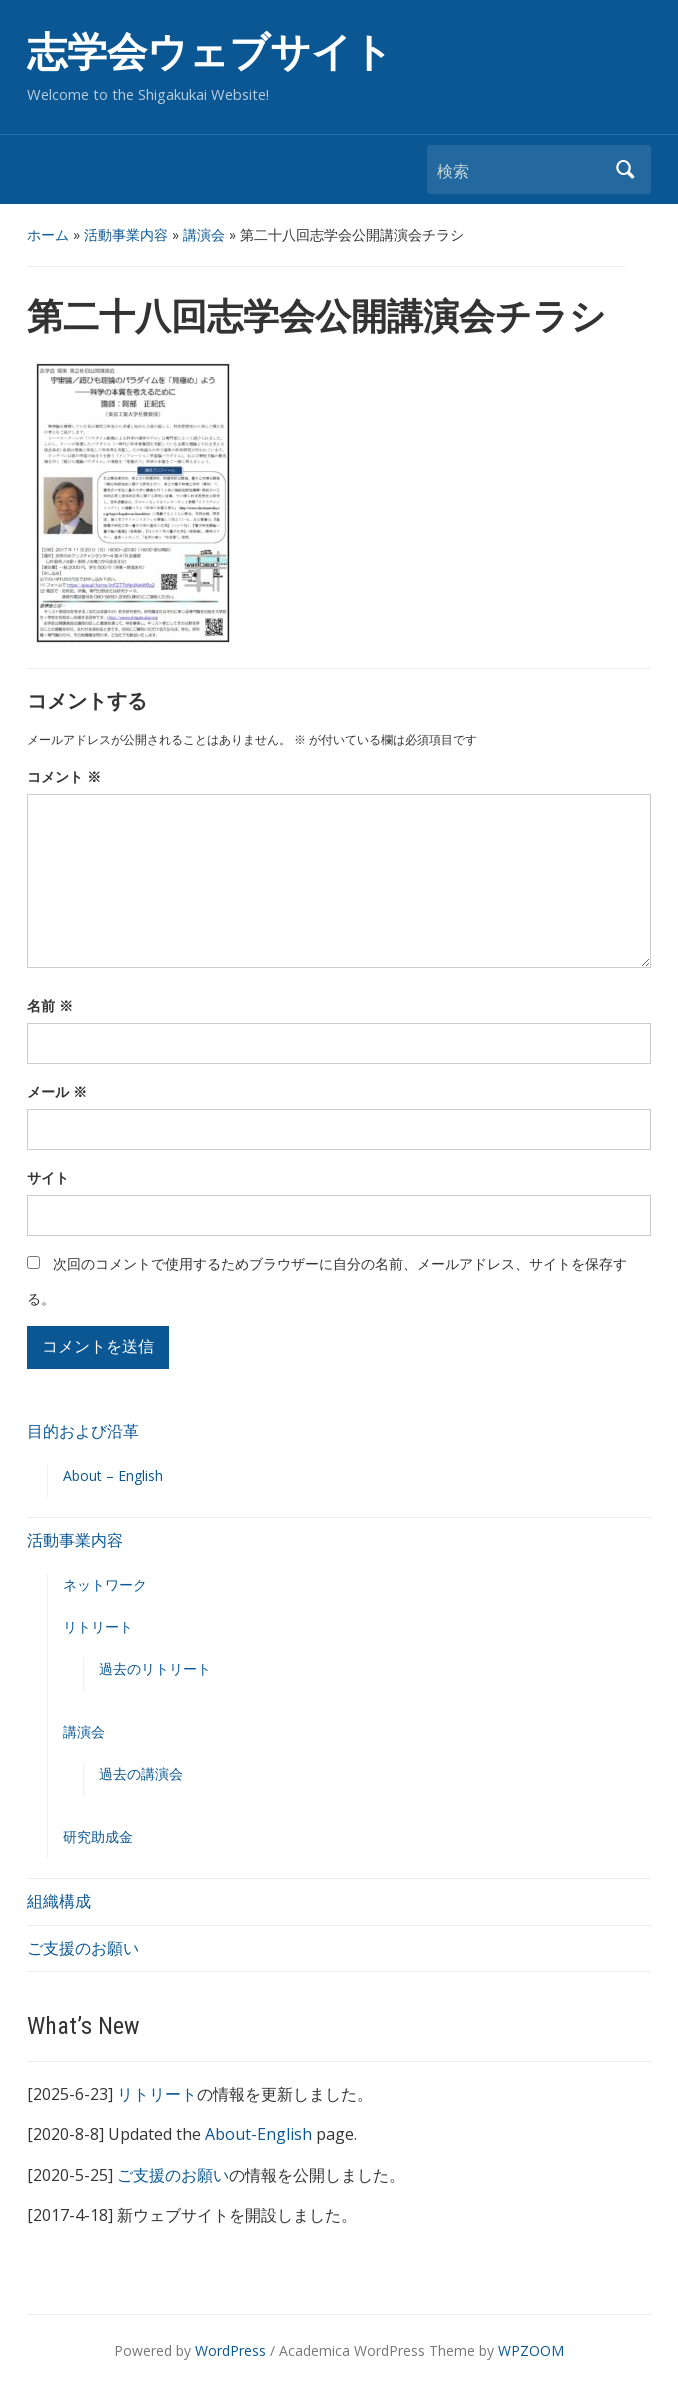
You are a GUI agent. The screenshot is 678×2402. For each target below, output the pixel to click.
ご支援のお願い (83, 1948)
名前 (50, 1005)
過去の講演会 (141, 1773)
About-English (258, 2134)
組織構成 (59, 1901)
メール (57, 1091)
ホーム (48, 234)
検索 (626, 169)
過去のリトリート (155, 1668)
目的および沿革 (83, 1431)
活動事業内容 (126, 234)
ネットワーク (105, 1584)
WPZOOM (531, 2350)
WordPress (230, 2350)
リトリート (98, 1626)
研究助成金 (98, 1836)
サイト (48, 1177)
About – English (113, 1475)
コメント (64, 776)
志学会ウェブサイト (210, 52)
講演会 (204, 234)
